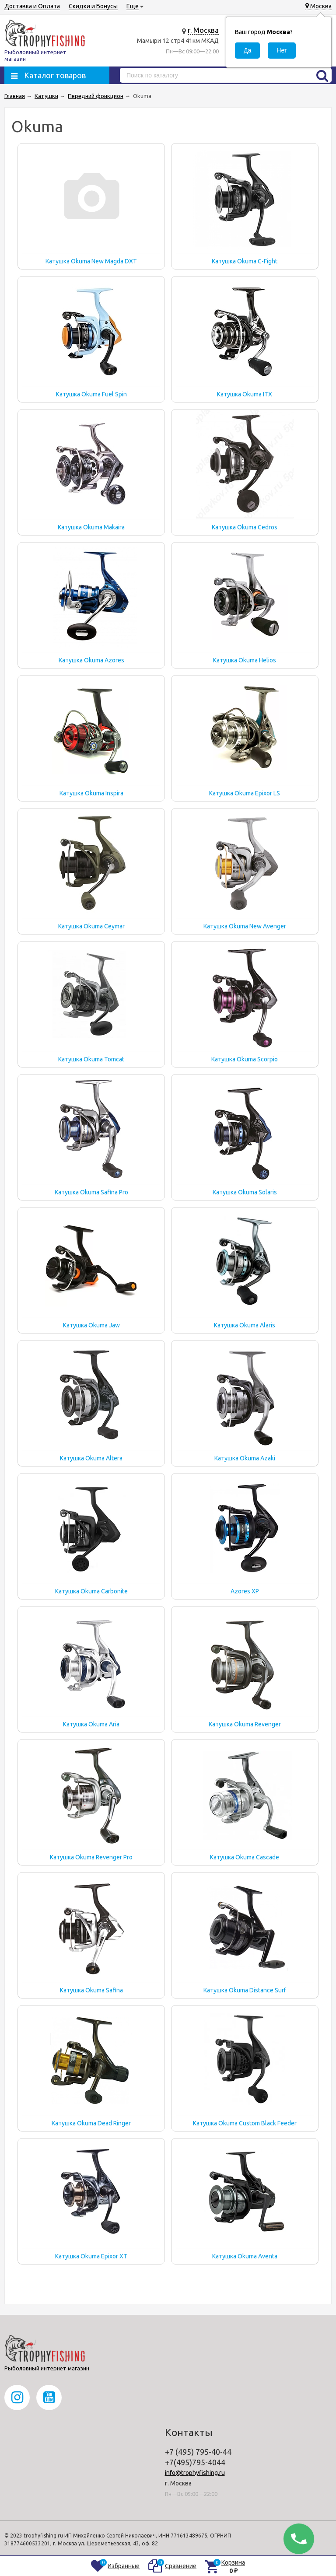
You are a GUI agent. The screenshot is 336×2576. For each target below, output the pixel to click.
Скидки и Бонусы (93, 6)
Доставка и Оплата (32, 6)
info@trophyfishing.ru (195, 2472)
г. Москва (203, 30)
